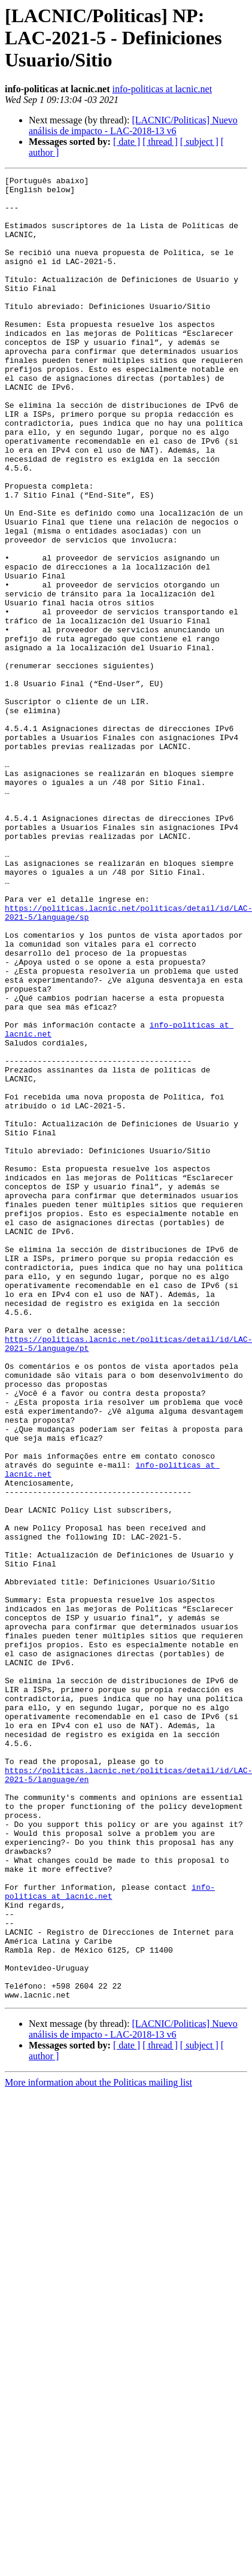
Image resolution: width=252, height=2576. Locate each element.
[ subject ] (199, 142)
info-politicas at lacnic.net (162, 89)
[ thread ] (160, 142)
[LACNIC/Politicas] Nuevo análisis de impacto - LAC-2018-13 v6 (133, 125)
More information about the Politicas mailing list (98, 2447)
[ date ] (126, 142)
